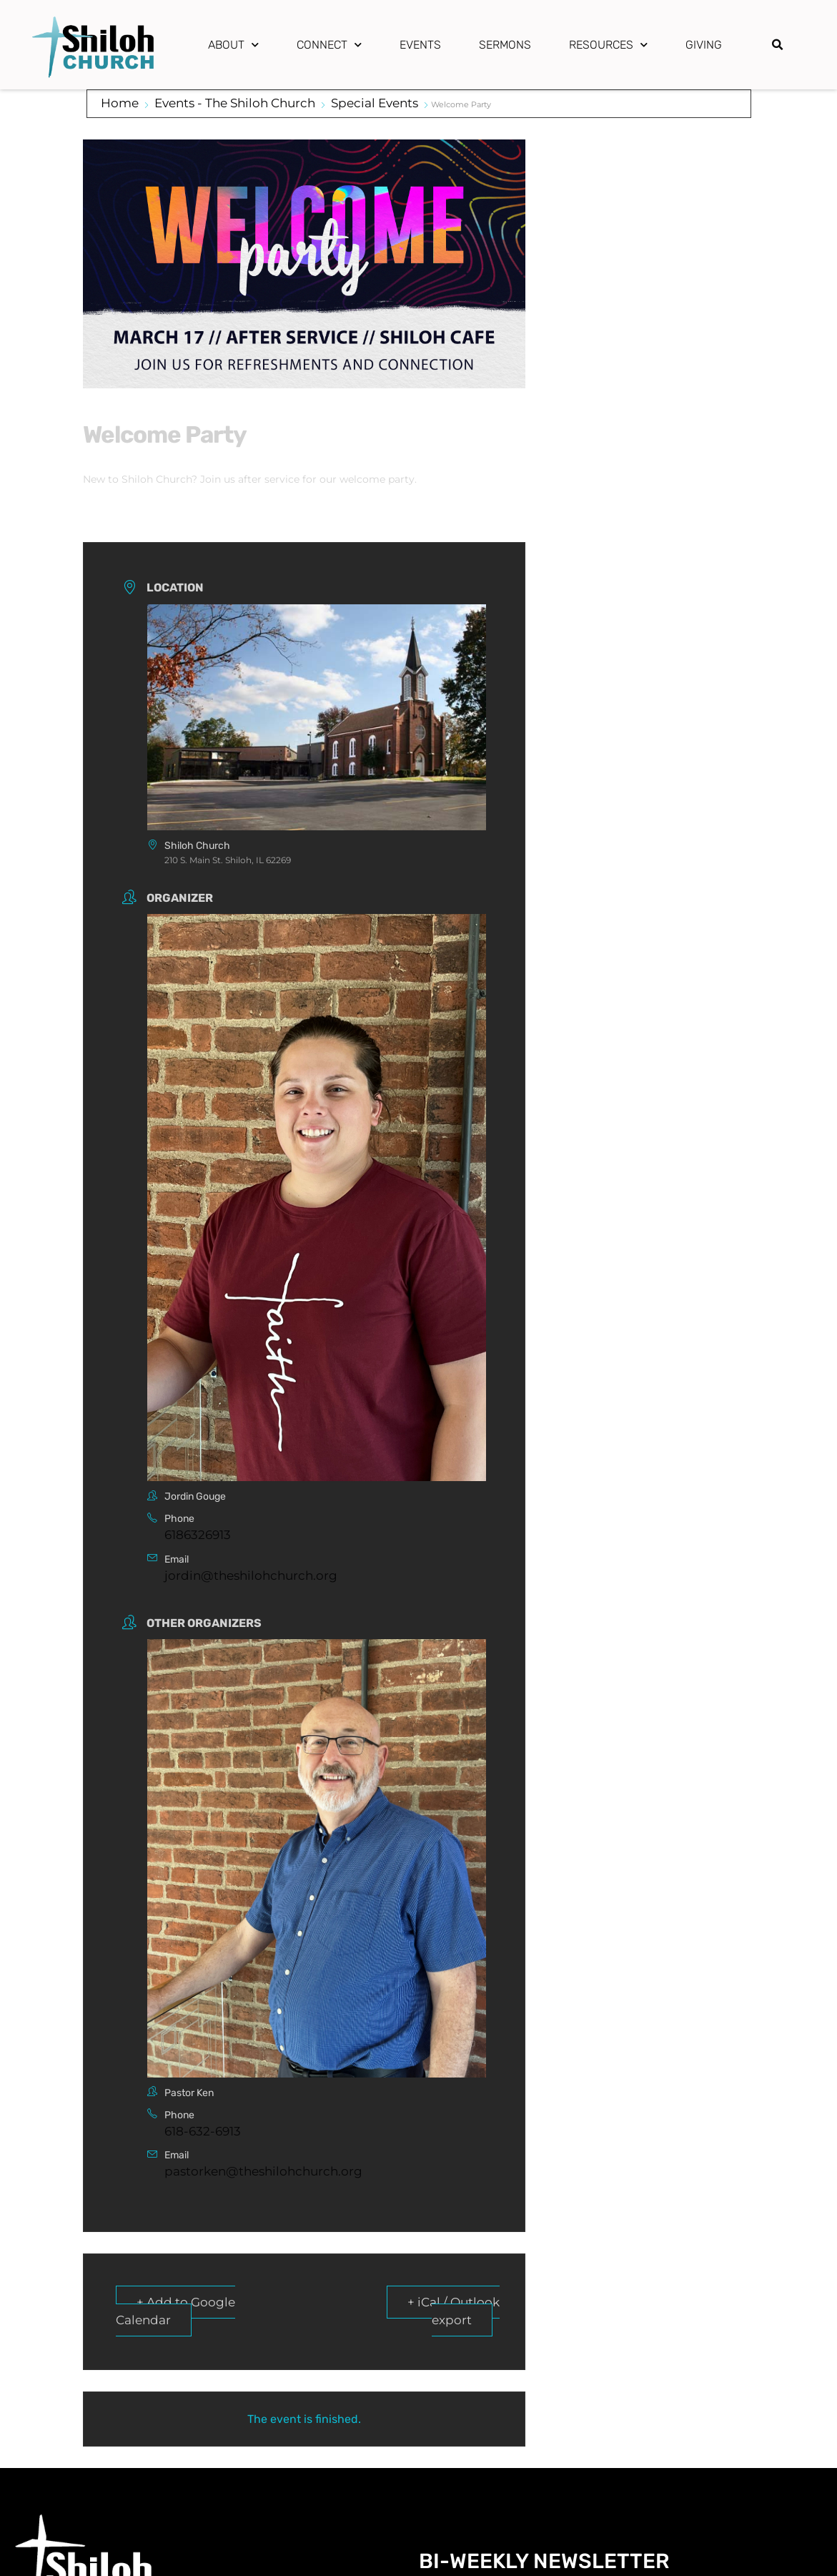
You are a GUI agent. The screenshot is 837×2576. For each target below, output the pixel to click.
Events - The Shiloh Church (234, 103)
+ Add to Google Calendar (175, 2311)
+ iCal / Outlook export (453, 2311)
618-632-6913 (202, 2131)
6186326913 (197, 1535)
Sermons (505, 44)
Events (420, 44)
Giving (703, 44)
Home (120, 103)
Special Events (374, 103)
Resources (608, 45)
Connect (329, 45)
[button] (778, 45)
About (233, 45)
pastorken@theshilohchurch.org (263, 2171)
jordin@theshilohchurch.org (250, 1575)
